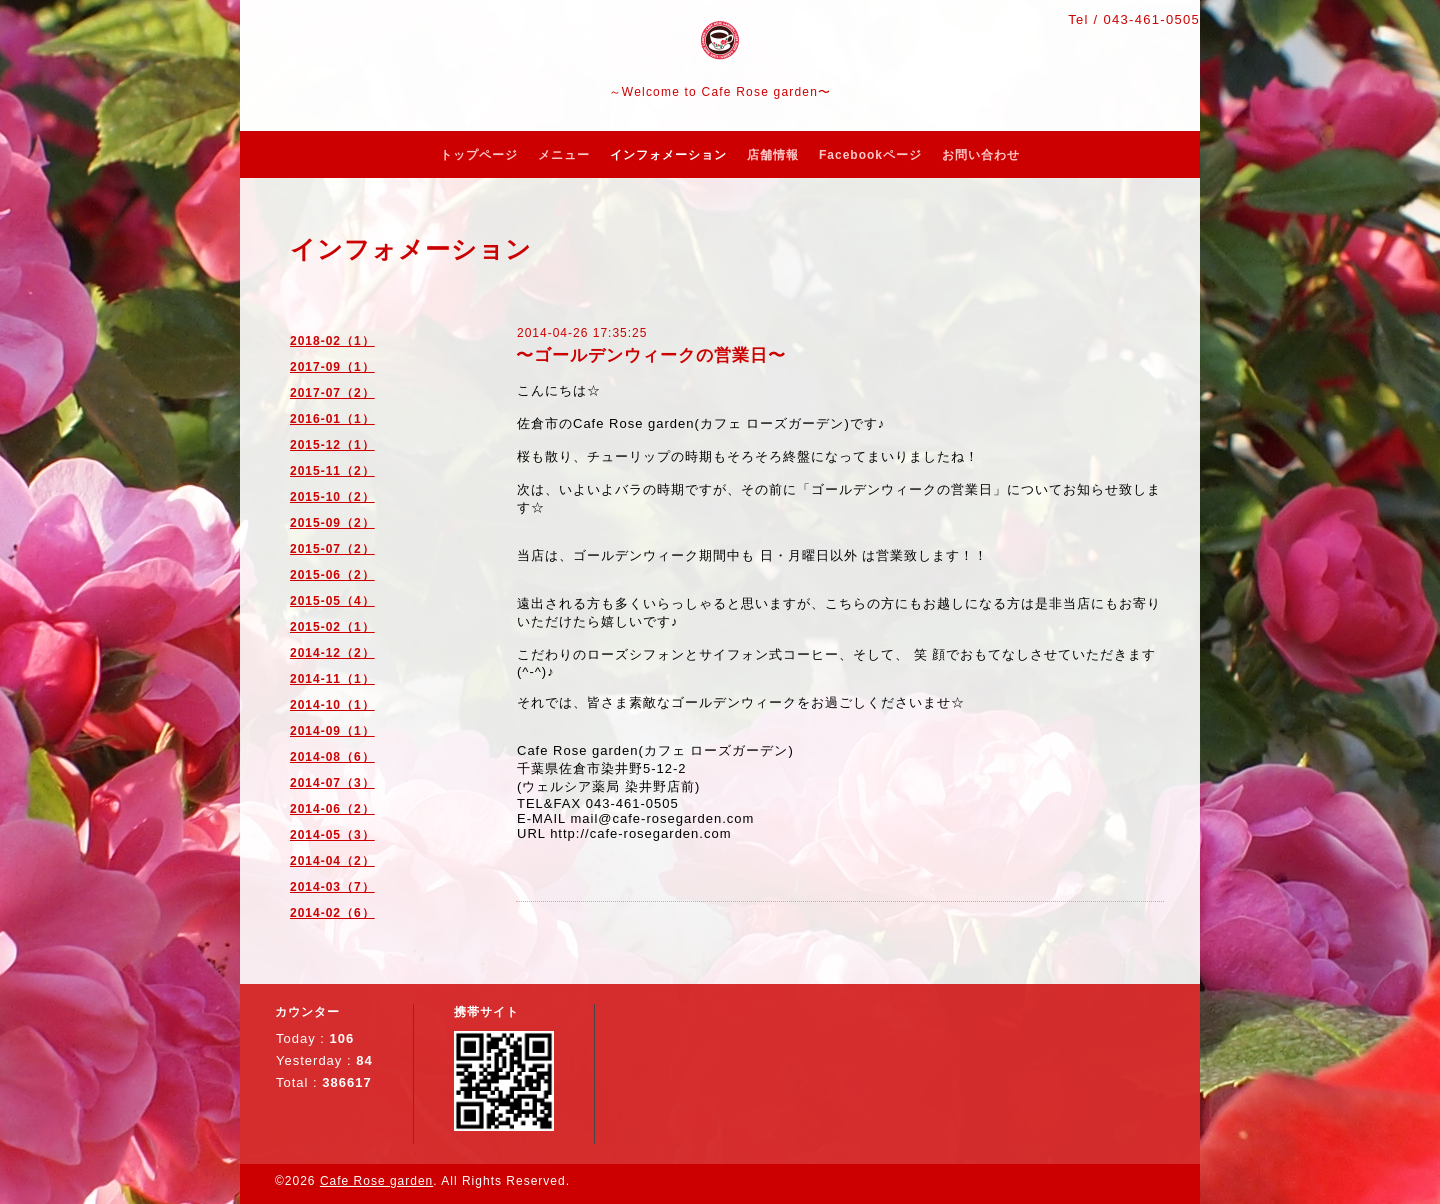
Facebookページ (870, 155)
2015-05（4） (332, 601)
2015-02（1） (332, 627)
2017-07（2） (332, 393)
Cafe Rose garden (376, 1181)
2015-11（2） (332, 471)
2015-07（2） (332, 549)
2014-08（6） (332, 757)
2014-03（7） (332, 887)
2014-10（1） (332, 705)
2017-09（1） (332, 367)
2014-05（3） (332, 835)
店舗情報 (773, 155)
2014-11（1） (332, 679)
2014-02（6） (332, 913)
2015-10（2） (332, 497)
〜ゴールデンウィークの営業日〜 (651, 355)
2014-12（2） (332, 653)
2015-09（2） (332, 523)
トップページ (479, 155)
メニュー (564, 155)
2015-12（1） (332, 445)
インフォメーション (668, 155)
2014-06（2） (332, 809)
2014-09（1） (332, 731)
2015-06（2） (332, 575)
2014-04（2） (332, 861)
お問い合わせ (981, 155)
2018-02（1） (332, 341)
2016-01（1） (332, 419)
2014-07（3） (332, 783)
